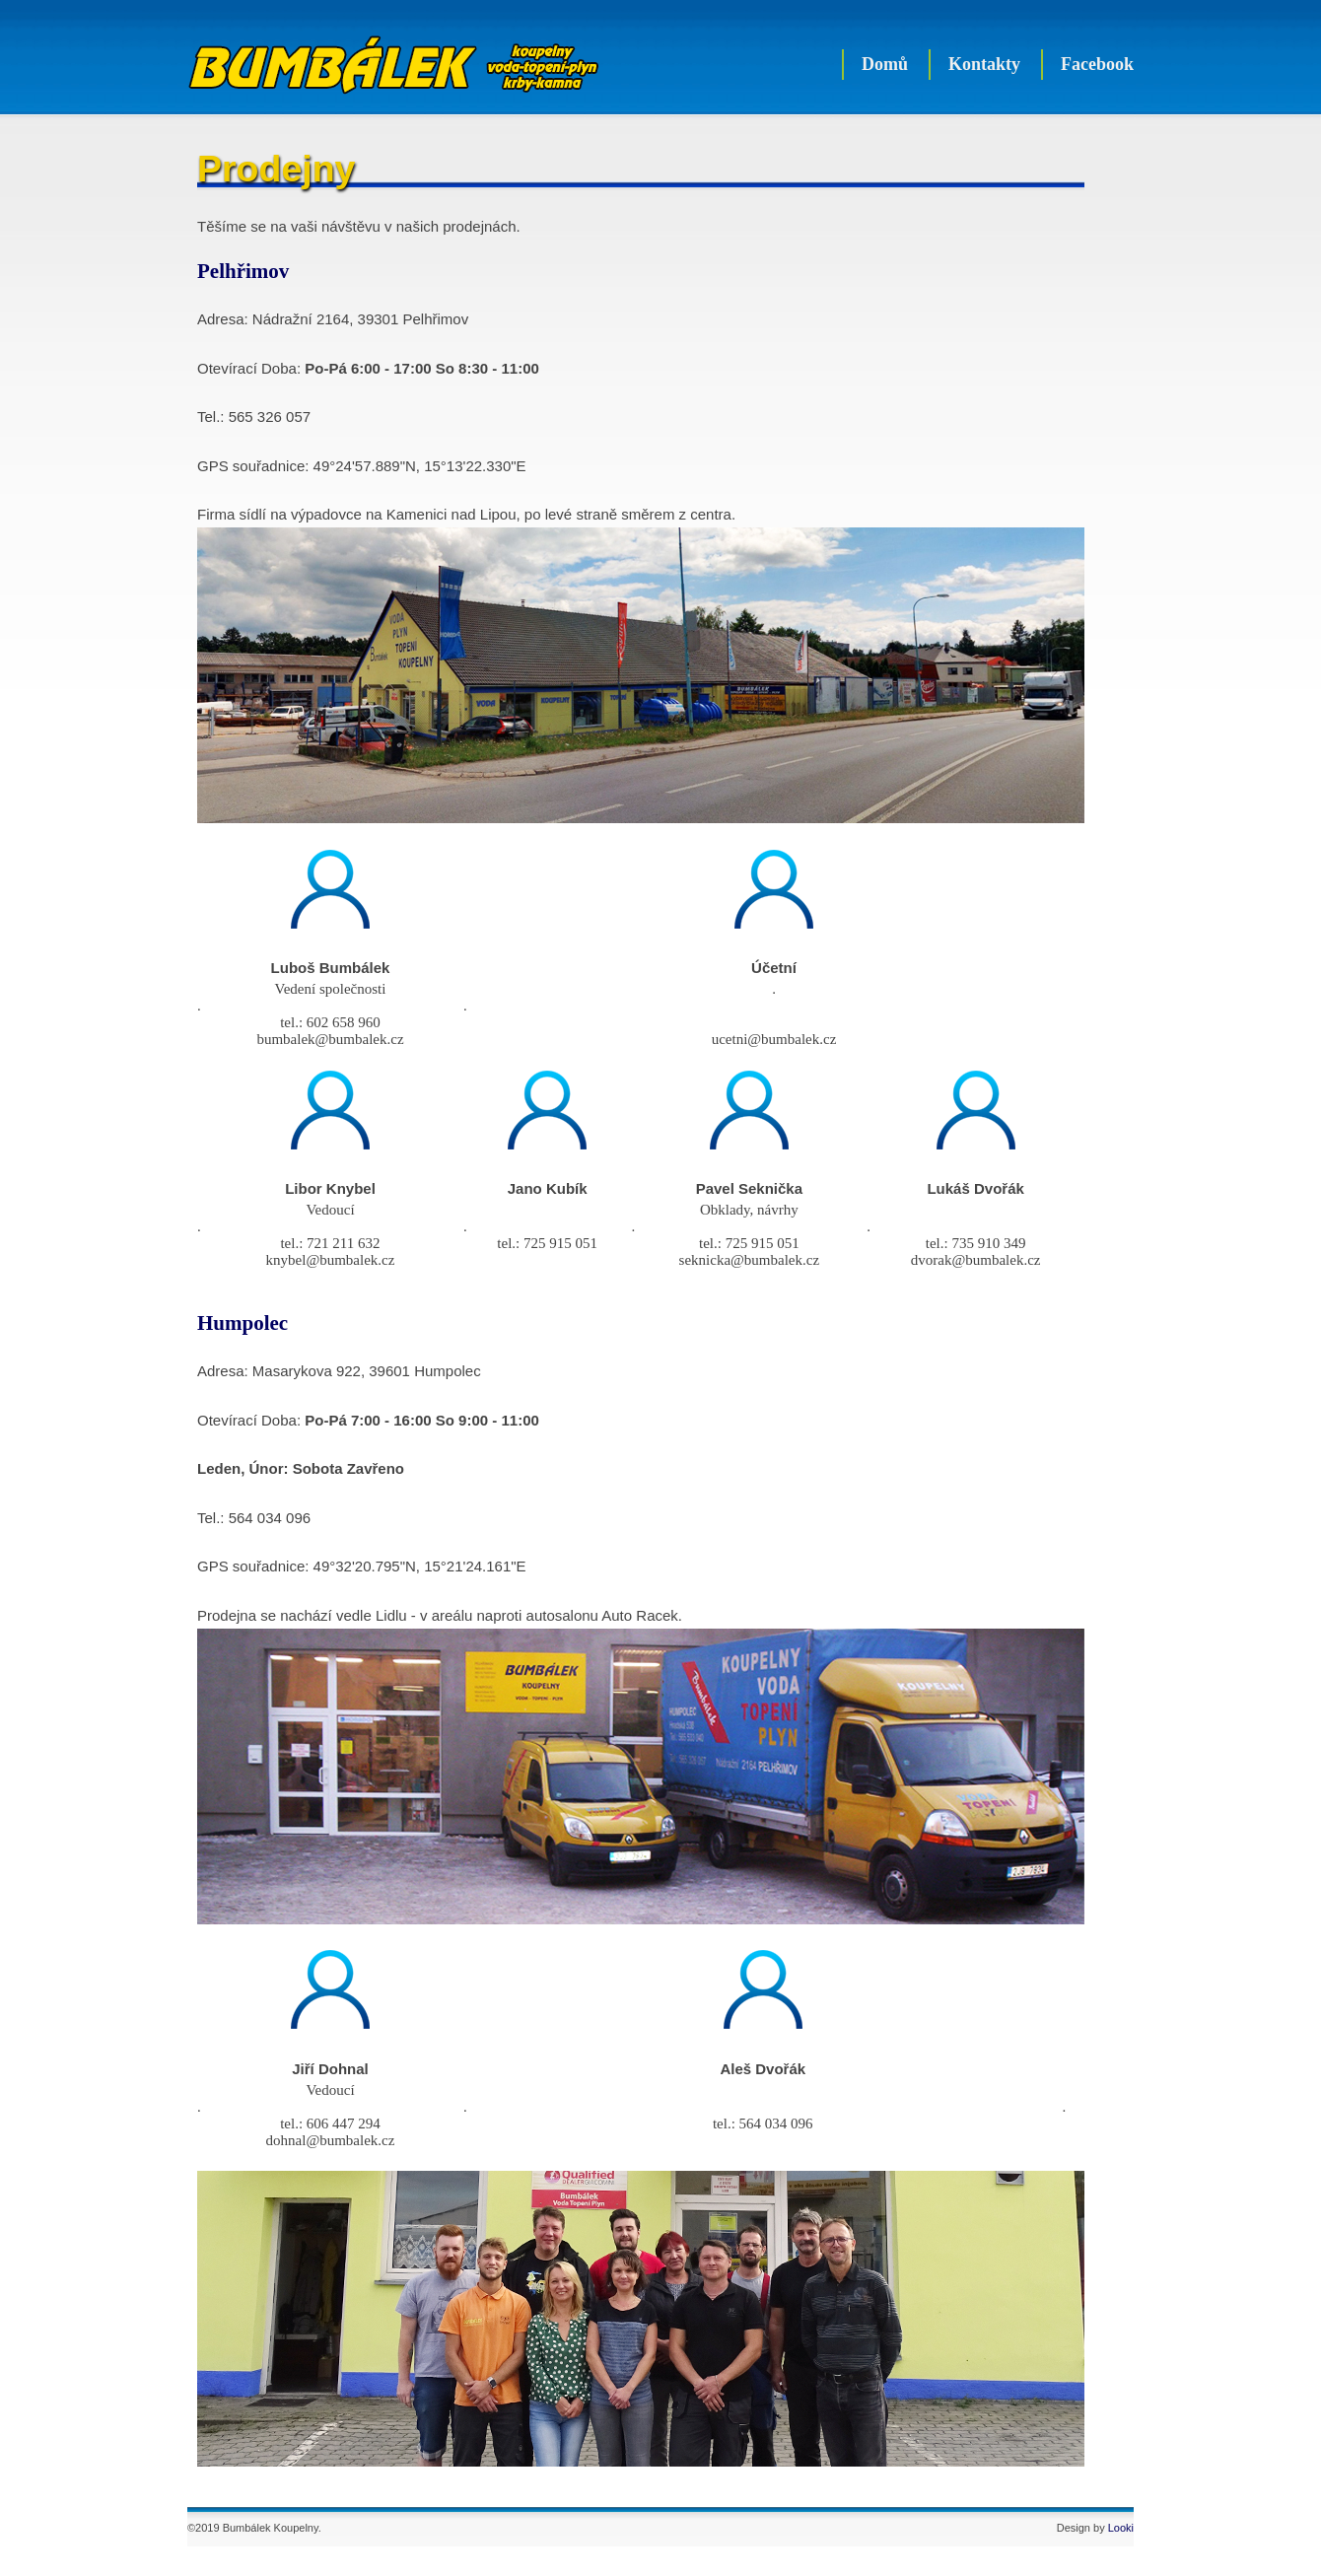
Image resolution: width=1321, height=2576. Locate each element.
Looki (1121, 2528)
